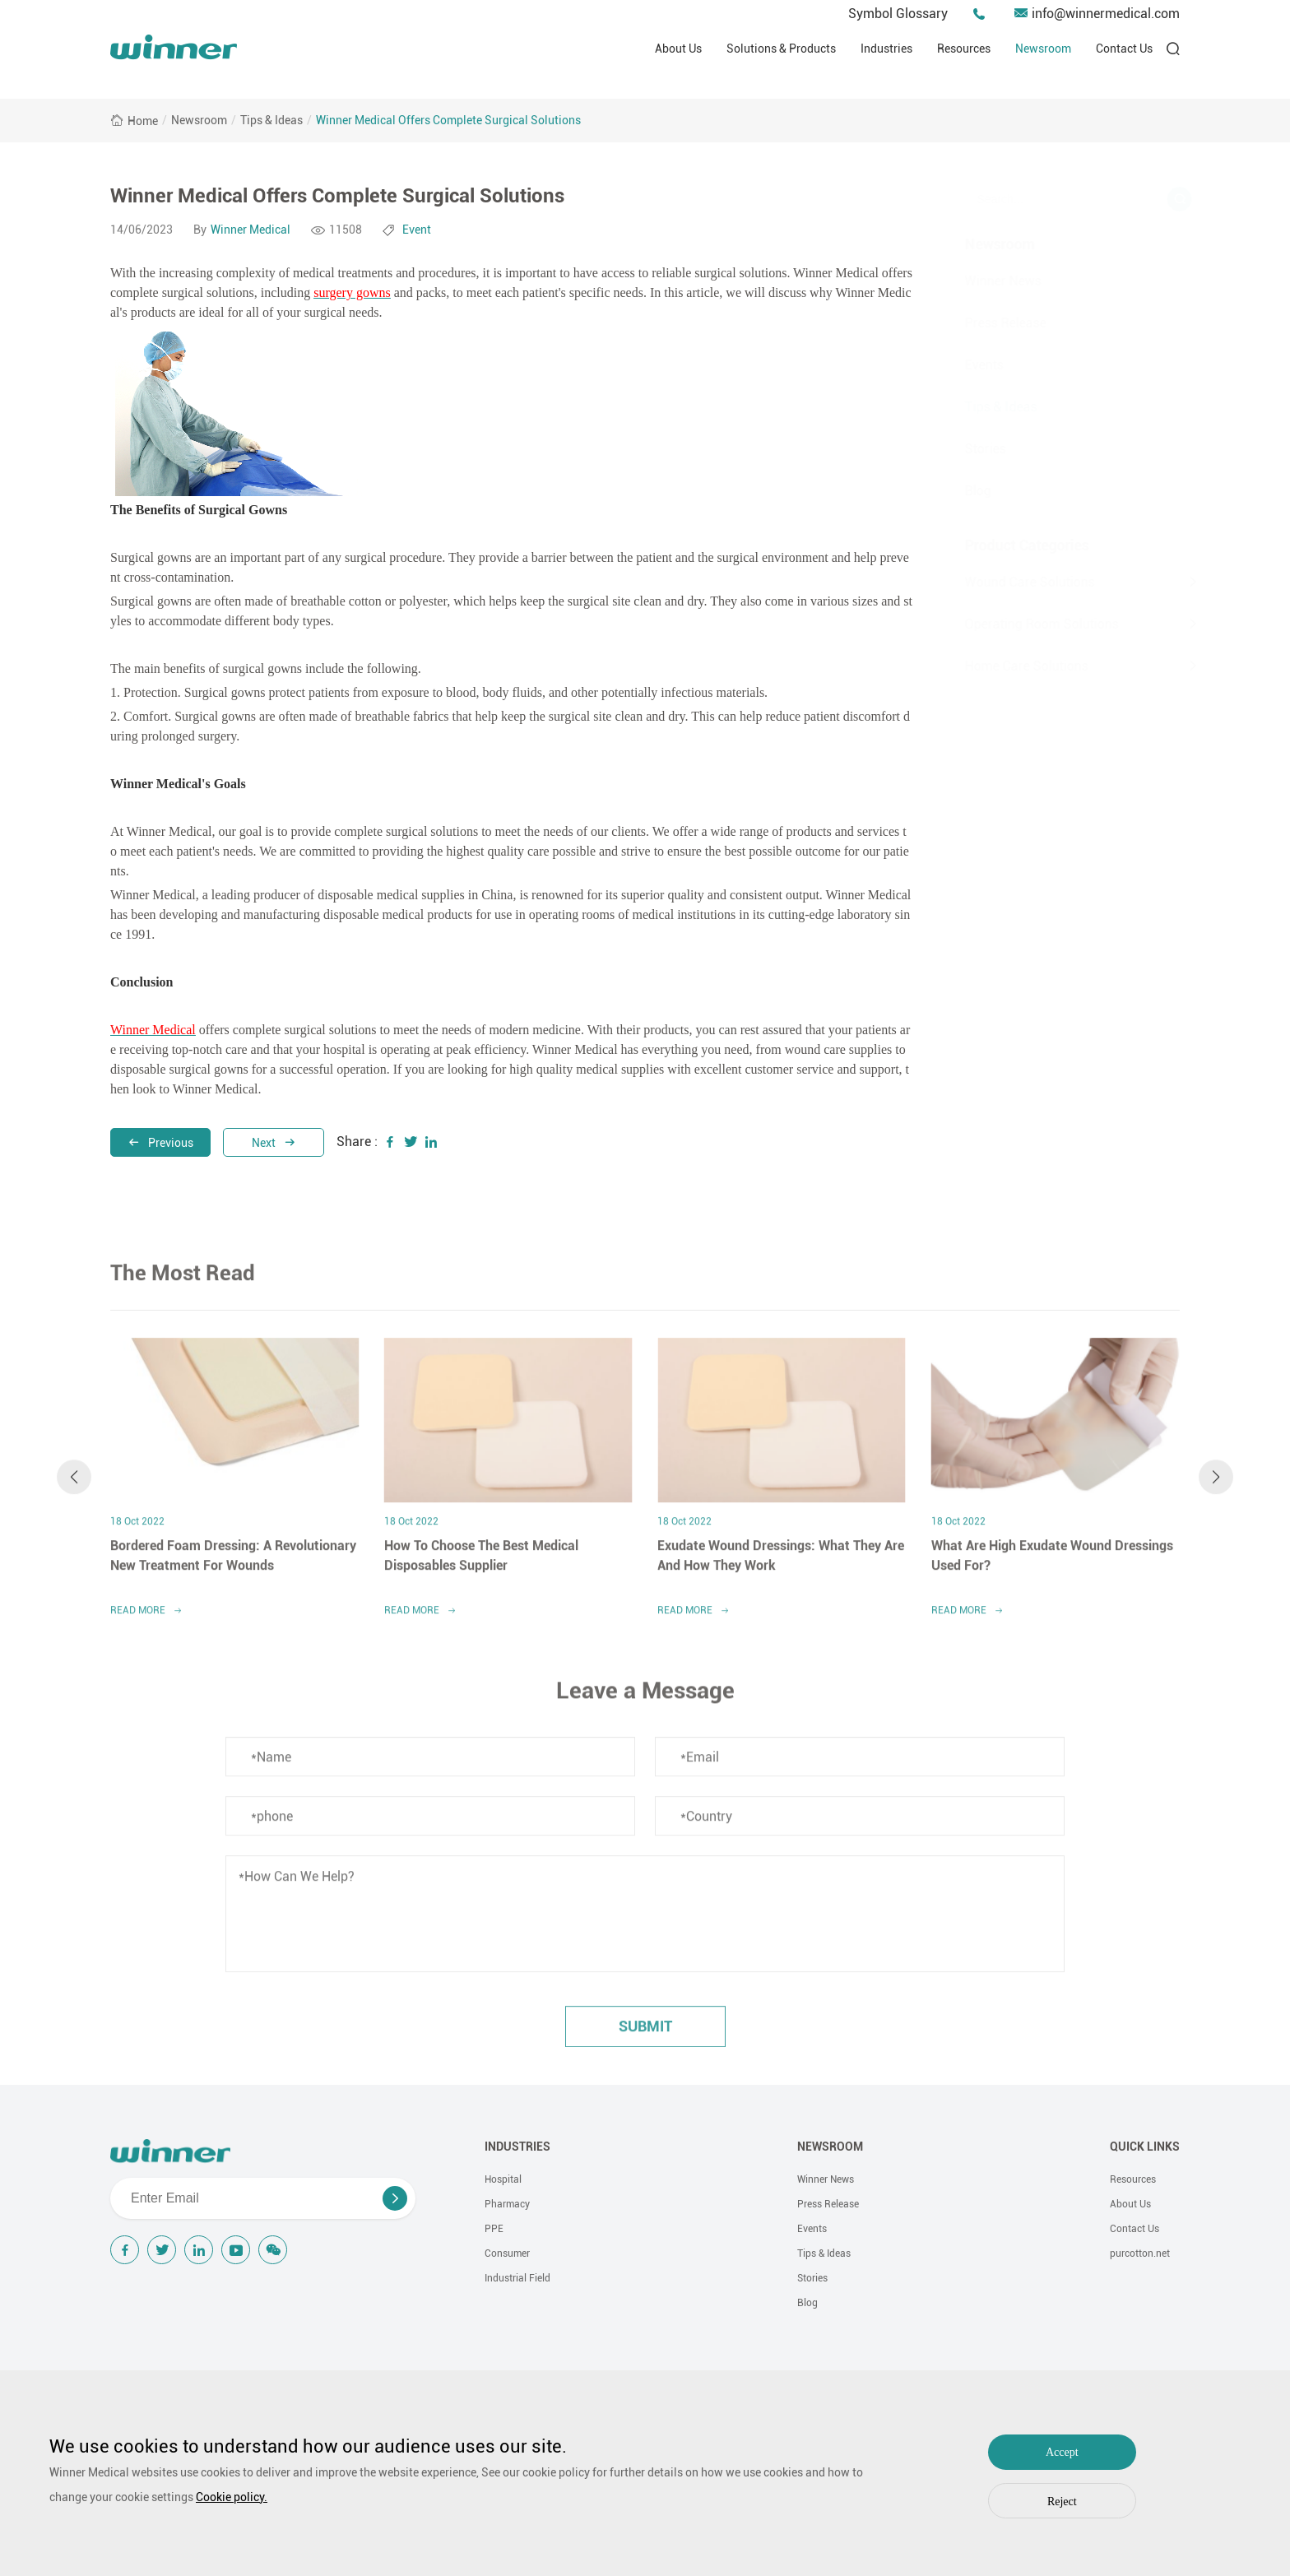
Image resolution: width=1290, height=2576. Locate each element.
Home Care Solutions (1006, 666)
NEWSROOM (830, 2146)
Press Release (985, 323)
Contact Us (1124, 48)
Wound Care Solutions (1009, 582)
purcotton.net (1140, 2253)
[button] (74, 1486)
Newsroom (1043, 48)
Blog (957, 491)
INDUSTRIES (517, 2146)
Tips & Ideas (271, 120)
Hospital (503, 2179)
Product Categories (1006, 545)
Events (963, 365)
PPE (494, 2229)
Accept (1062, 2452)
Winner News (982, 281)
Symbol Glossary (898, 13)
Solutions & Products (781, 48)
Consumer (507, 2253)
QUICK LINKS (1145, 2146)
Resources (964, 48)
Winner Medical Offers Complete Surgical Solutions (448, 120)
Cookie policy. (231, 2497)
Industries (886, 48)
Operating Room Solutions (1021, 624)
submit (645, 2036)
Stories (965, 449)
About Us (678, 48)
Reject (1062, 2501)
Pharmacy (507, 2204)
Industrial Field (517, 2278)
